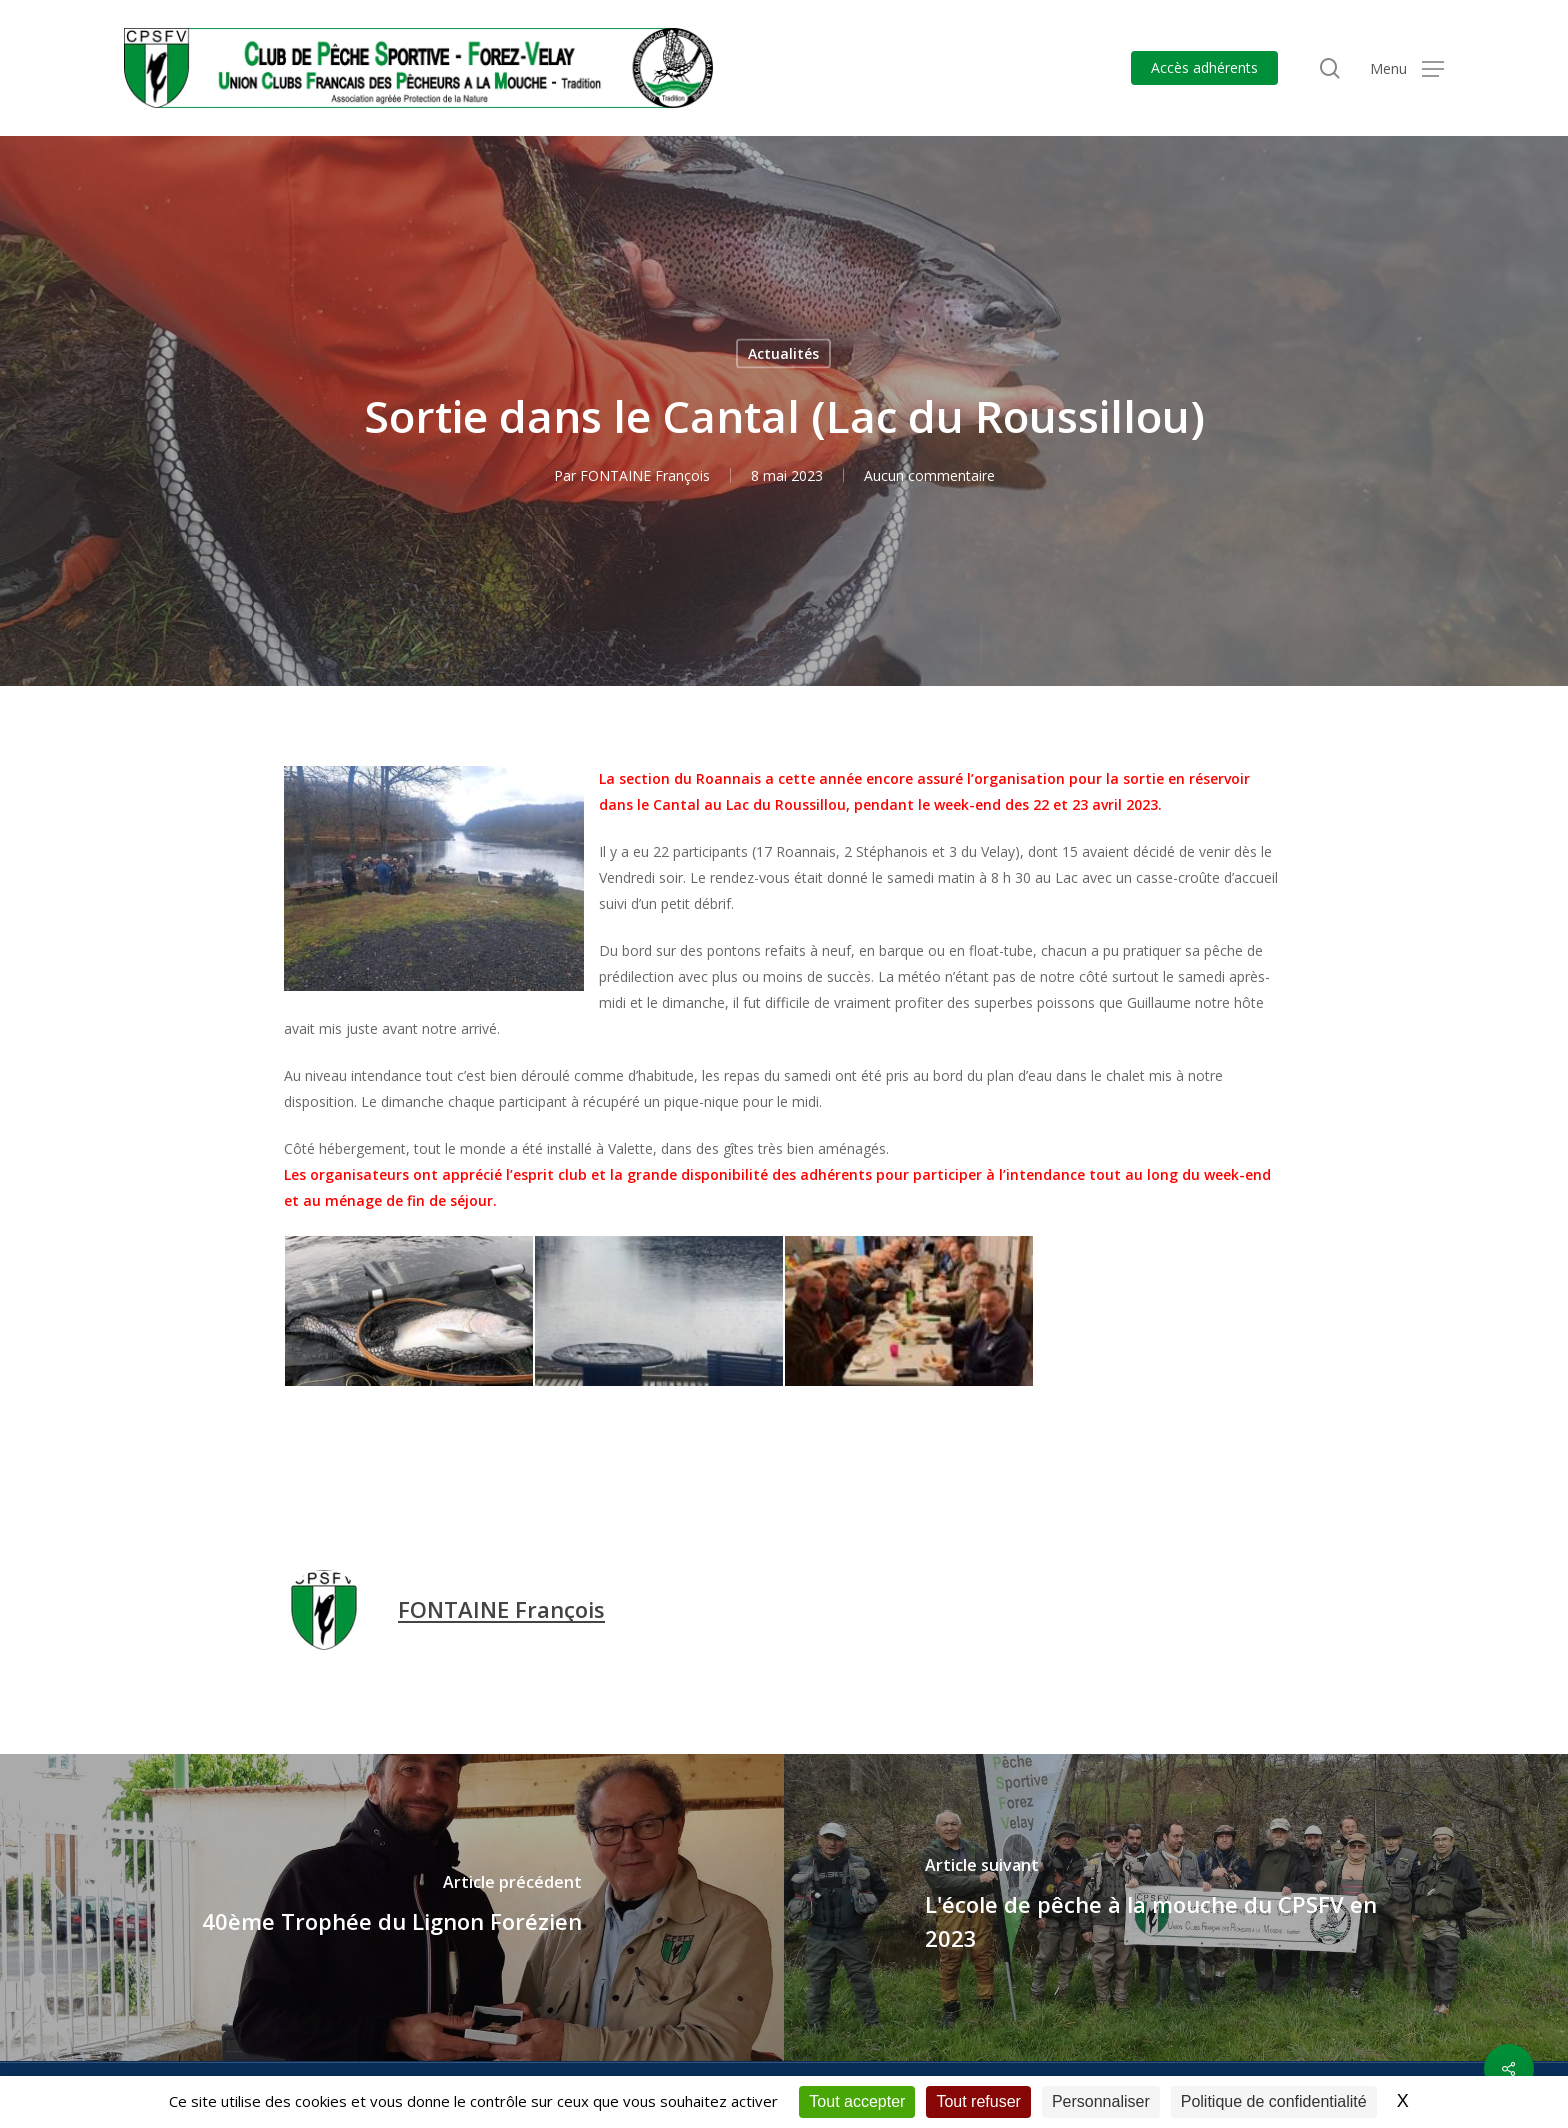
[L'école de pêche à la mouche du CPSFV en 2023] (1176, 1907)
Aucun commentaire (929, 475)
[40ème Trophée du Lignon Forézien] (392, 1907)
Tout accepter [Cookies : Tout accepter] (857, 2101)
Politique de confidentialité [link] (1274, 2101)
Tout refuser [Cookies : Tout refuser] (978, 2101)
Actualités (783, 353)
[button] (1407, 68)
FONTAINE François (645, 475)
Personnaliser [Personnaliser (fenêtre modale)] (1101, 2101)
